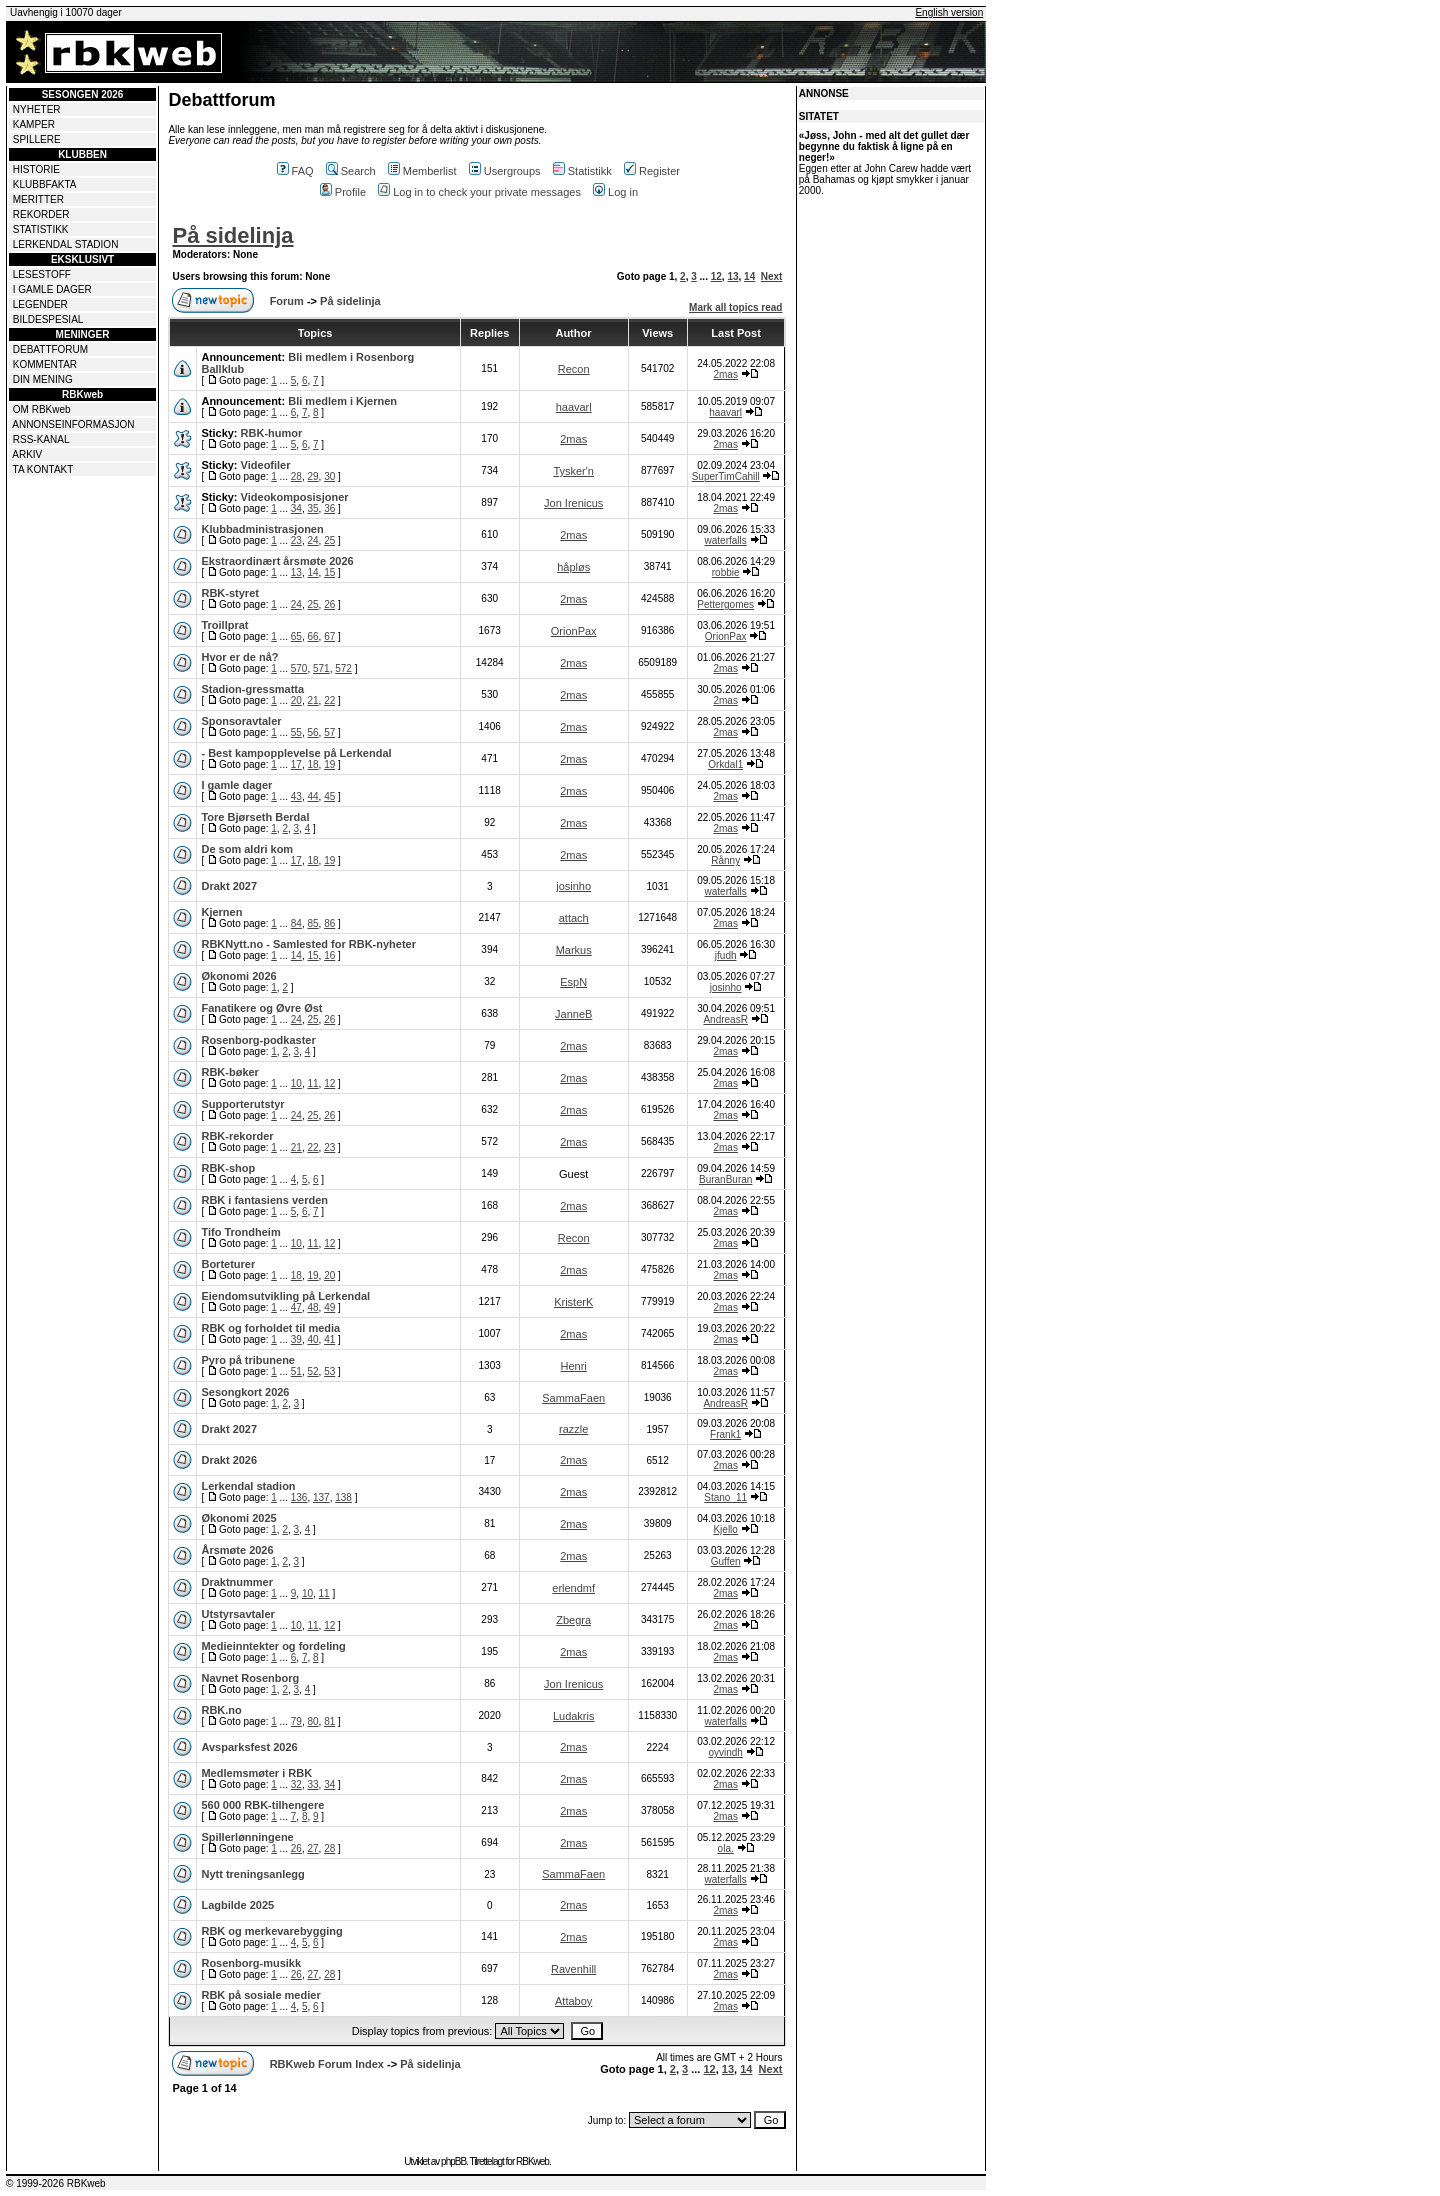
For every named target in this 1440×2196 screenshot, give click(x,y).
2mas (725, 374)
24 (312, 540)
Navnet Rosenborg (250, 1678)
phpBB (453, 2161)
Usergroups (505, 171)
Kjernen (221, 912)
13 (732, 276)
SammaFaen (573, 1398)
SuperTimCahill (726, 476)
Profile (343, 192)
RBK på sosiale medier (260, 1995)
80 (312, 1721)
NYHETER (37, 109)
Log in (615, 192)
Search (351, 171)
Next (772, 276)
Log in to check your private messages (479, 192)
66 (312, 636)
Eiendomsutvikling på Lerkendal (285, 1296)
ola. (726, 1848)
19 (329, 764)
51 (296, 1371)
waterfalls (726, 540)
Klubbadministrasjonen (262, 529)
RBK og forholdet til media (270, 1328)
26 (329, 604)
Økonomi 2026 (238, 976)
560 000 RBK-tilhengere (262, 1805)
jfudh (726, 955)
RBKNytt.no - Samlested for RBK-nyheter (308, 944)
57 (329, 732)
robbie (726, 572)
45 (329, 796)
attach (574, 918)
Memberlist (422, 171)
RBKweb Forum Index (327, 2064)
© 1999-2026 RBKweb (56, 2183)
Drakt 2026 (229, 1460)
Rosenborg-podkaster (258, 1040)
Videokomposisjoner (295, 497)
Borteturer (228, 1264)
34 (296, 508)
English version (949, 12)
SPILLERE (37, 139)
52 (312, 1371)
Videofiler (266, 465)
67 (329, 636)
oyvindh (725, 1752)
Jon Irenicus (573, 503)
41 (329, 1339)
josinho (573, 886)
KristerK (573, 1302)
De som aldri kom (247, 849)
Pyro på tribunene (248, 1360)
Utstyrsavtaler (237, 1614)
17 (296, 764)
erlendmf (573, 1588)
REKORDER (41, 214)
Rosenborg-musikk (251, 1963)
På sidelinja (232, 235)
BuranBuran (725, 1179)
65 (296, 636)
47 (296, 1307)
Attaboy (573, 2001)
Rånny (725, 860)
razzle (573, 1429)
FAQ (295, 171)
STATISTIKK (41, 229)
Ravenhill (573, 1969)
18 (312, 764)
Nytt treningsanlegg (252, 1874)
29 (312, 476)
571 (321, 668)
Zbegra (573, 1620)
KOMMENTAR (45, 364)
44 (312, 796)
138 (343, 1497)
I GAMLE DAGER (52, 289)
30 (329, 476)
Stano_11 (725, 1497)
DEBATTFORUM (50, 349)
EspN (573, 982)
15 (329, 572)
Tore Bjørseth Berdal (255, 817)
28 (296, 476)
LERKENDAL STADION (66, 244)
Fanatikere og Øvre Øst (261, 1008)
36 (329, 508)
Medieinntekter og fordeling (273, 1646)
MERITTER (38, 199)
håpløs (573, 567)
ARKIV (27, 454)
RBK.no (221, 1710)
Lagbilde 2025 (237, 1905)
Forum (287, 301)
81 (329, 1721)
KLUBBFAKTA (45, 184)
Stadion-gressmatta (252, 689)
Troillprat (224, 625)
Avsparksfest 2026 (249, 1747)
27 (312, 1848)
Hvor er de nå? (239, 657)
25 (329, 540)
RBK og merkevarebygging (271, 1931)
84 (296, 923)
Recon (574, 369)
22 (329, 700)
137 (321, 1497)
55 (296, 732)
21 (312, 700)
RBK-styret (229, 593)
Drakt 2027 (229, 886)
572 (343, 668)
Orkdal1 (725, 764)
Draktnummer (237, 1582)
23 (296, 540)
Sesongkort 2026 (245, 1392)
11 (312, 1083)
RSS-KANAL (41, 439)
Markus (574, 950)
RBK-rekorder (237, 1136)
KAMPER (34, 124)
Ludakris (574, 1716)
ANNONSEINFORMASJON (73, 424)
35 (312, 508)
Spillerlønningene (247, 1837)
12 (716, 276)
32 (296, 1784)
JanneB (573, 1014)
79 (296, 1721)
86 (329, 923)
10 (296, 1083)
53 (329, 1371)
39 (296, 1339)
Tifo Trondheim (240, 1232)
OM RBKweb (42, 409)
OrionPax (574, 631)
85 (312, 923)
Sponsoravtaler (241, 721)
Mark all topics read (735, 307)
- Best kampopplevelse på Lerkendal (296, 753)
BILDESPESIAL (48, 319)
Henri (574, 1366)
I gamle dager (236, 785)
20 (296, 700)
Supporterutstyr (242, 1104)
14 (749, 276)
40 (312, 1339)
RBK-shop (228, 1168)
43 (296, 796)
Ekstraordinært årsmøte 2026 (277, 561)
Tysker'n (573, 471)
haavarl (574, 407)
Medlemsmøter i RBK (256, 1773)
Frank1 (725, 1434)
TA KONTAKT (43, 469)
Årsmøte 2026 (237, 1550)
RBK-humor (272, 433)
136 (299, 1497)
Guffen (726, 1561)
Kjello (725, 1529)
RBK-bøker (229, 1072)
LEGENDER (40, 304)
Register (652, 171)
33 (312, 1784)
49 (329, 1307)
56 (312, 732)
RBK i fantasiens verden (264, 1200)
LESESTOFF (42, 274)
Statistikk (582, 171)
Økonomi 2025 (238, 1518)
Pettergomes (725, 604)
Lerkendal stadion (248, 1486)
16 (329, 955)
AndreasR (725, 1019)
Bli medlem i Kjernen (342, 401)
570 (299, 668)
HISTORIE (36, 169)
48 (312, 1307)
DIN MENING (43, 379)
